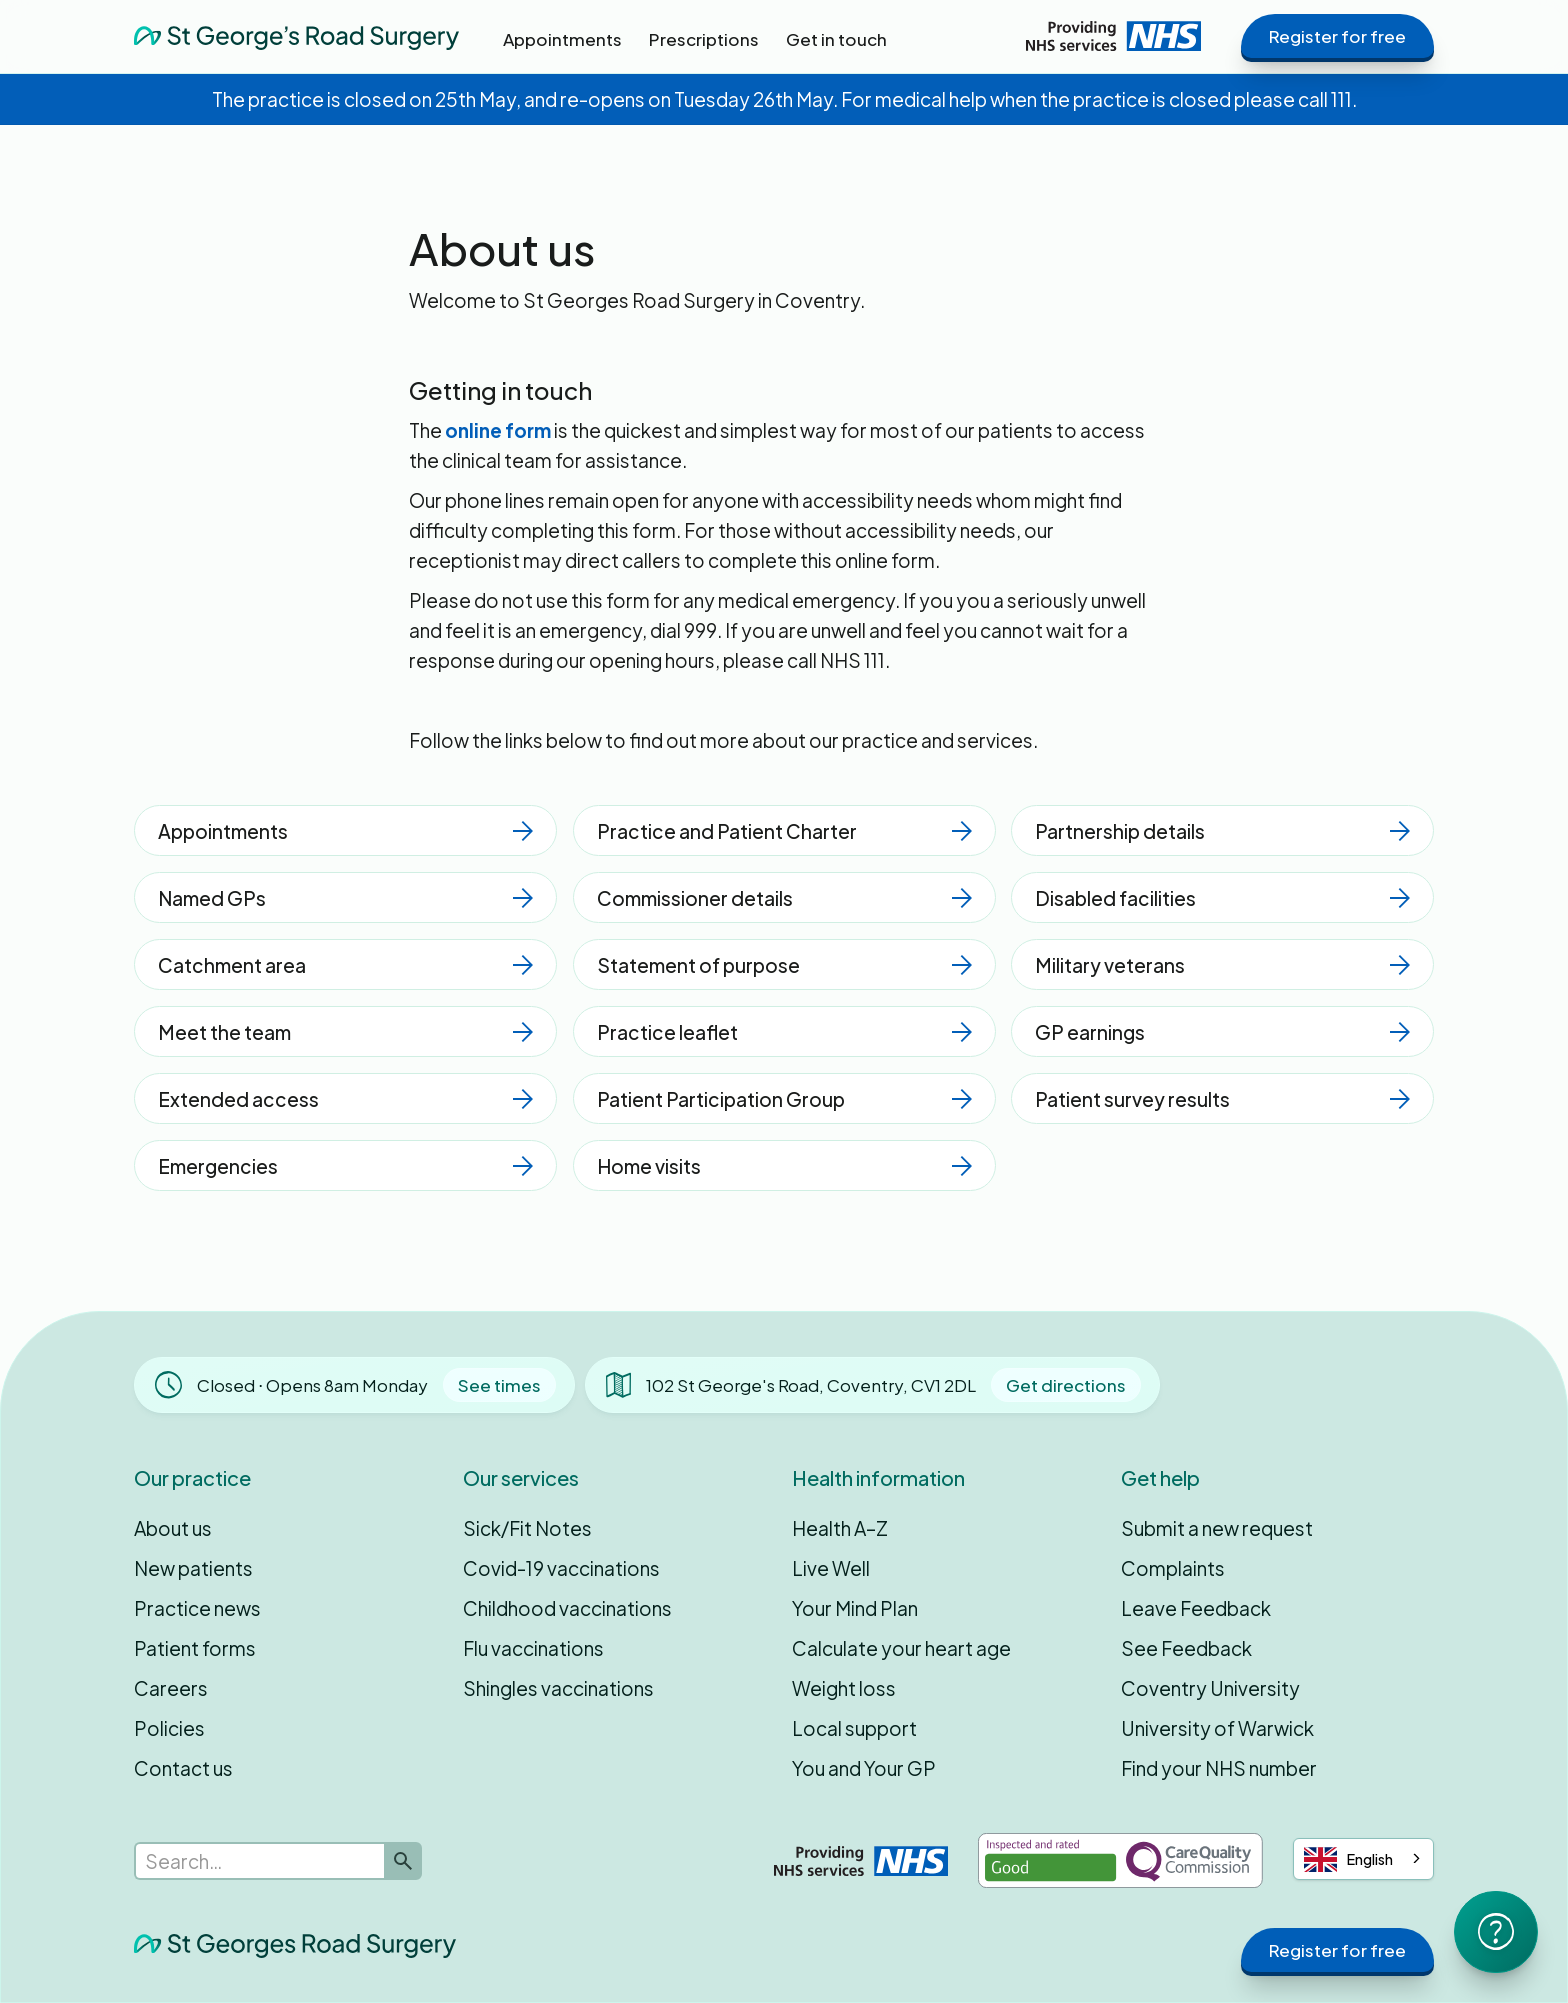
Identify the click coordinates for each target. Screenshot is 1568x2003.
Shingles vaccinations (558, 1688)
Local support (854, 1728)
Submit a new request (1217, 1528)
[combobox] (1363, 1859)
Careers (171, 1688)
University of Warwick (1217, 1728)
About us (173, 1528)
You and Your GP (864, 1768)
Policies (169, 1728)
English (1348, 1859)
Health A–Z (840, 1528)
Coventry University (1210, 1688)
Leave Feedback (1196, 1608)
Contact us (183, 1768)
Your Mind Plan (855, 1608)
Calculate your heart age (901, 1648)
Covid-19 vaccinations (561, 1568)
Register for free (1337, 36)
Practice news (197, 1608)
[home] (296, 35)
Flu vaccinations (533, 1648)
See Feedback (1186, 1648)
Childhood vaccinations (567, 1608)
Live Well (831, 1568)
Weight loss (844, 1688)
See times (499, 1385)
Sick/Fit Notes (527, 1528)
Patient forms (195, 1648)
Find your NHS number (1219, 1768)
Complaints (1173, 1568)
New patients (193, 1568)
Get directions (1066, 1385)
